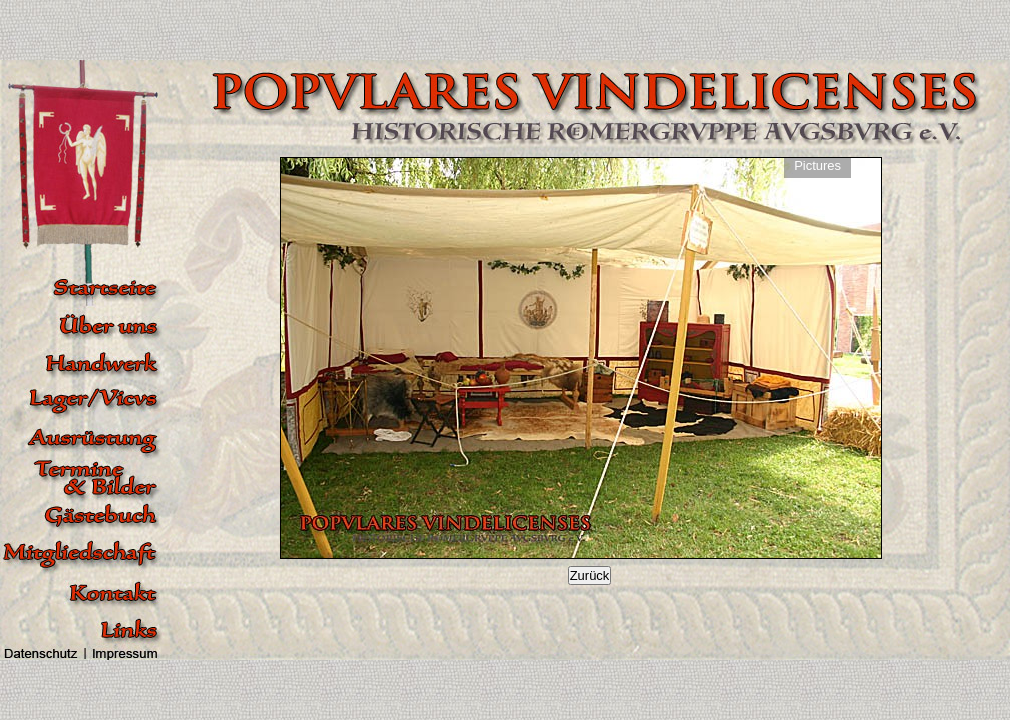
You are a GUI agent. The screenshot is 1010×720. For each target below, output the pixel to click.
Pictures (817, 165)
